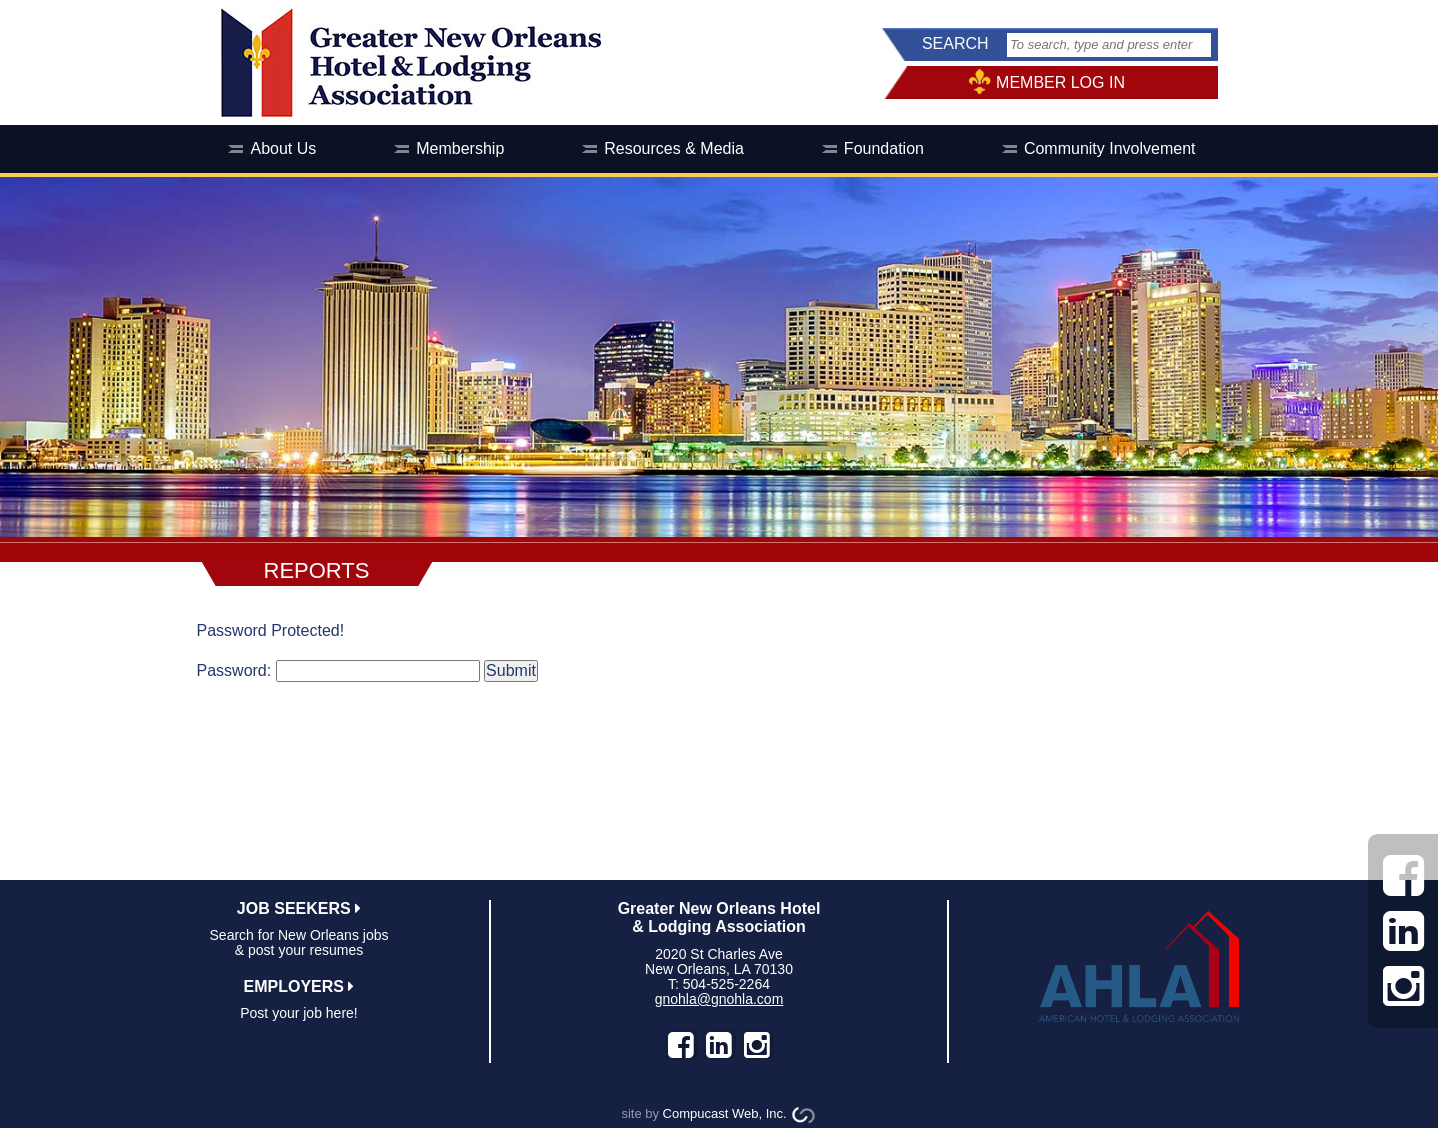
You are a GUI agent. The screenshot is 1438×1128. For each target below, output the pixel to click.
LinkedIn (719, 1045)
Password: (234, 670)
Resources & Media (674, 148)
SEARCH (955, 43)
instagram (757, 1045)
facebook (681, 1045)
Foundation (884, 148)
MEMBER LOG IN (1060, 82)
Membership (460, 148)
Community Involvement (1110, 148)
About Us (283, 148)
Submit (511, 670)
